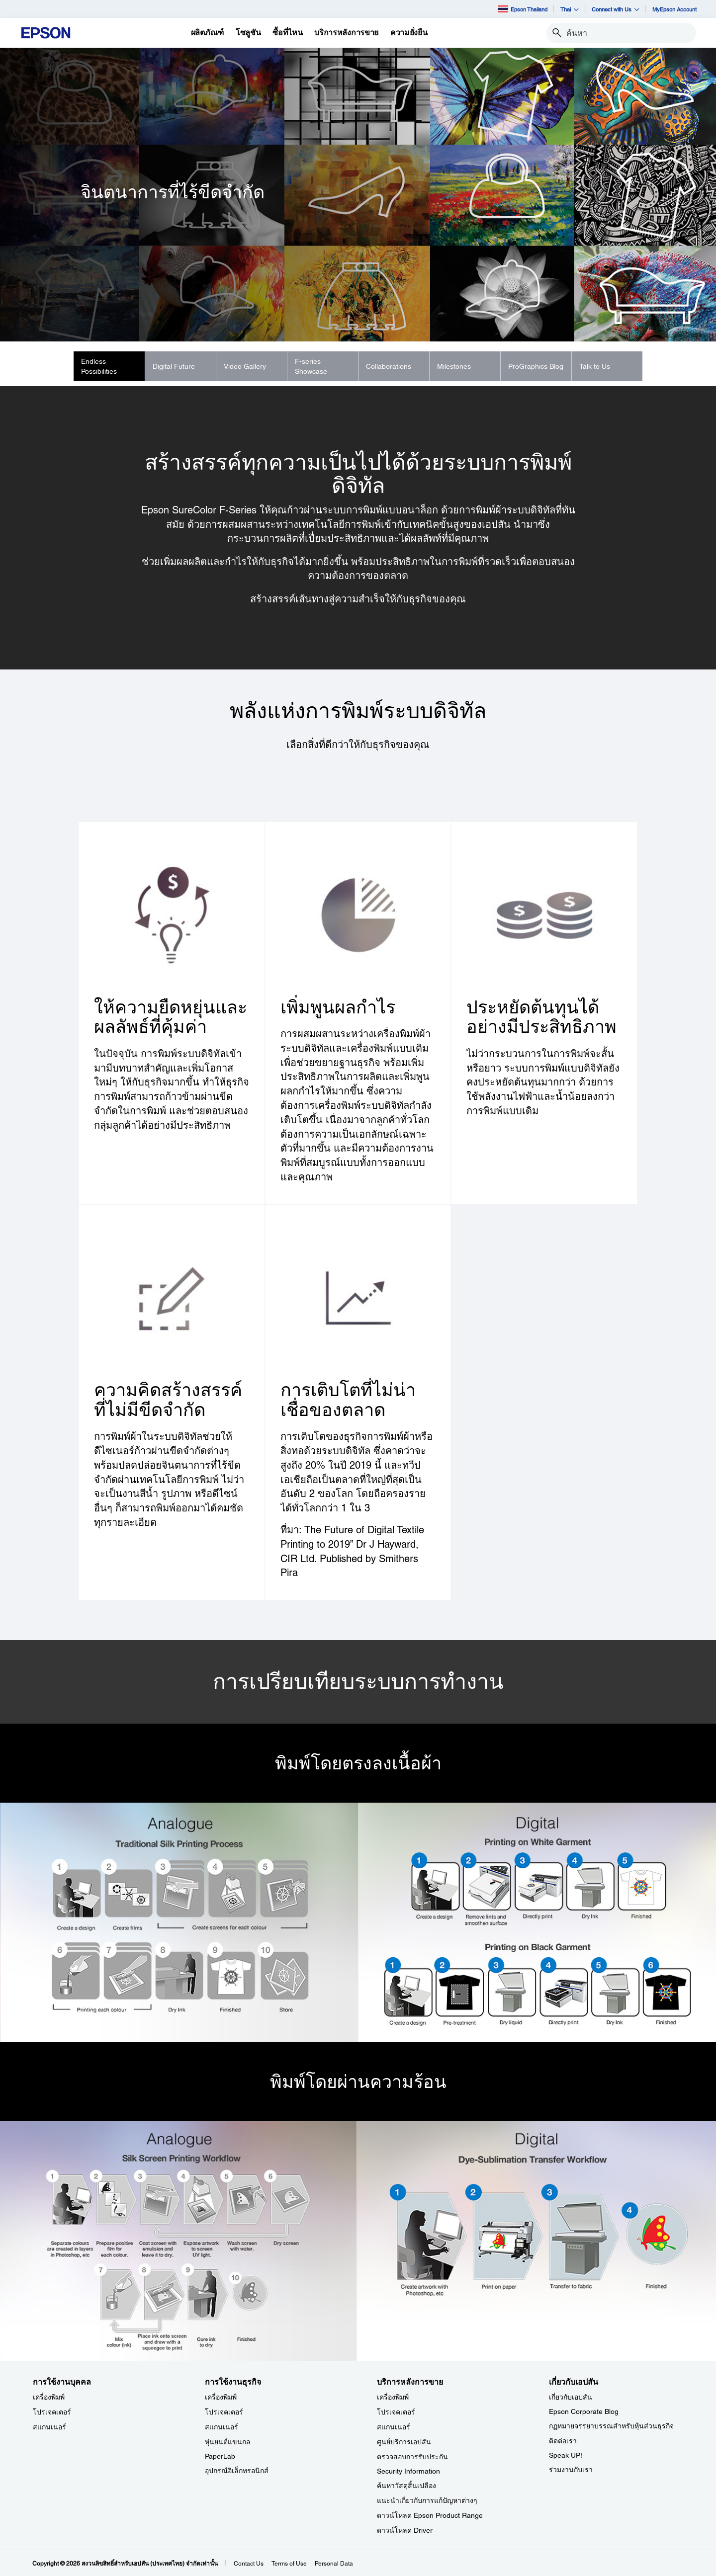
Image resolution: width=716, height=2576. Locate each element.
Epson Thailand (522, 8)
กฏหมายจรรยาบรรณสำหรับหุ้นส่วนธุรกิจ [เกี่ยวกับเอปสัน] (611, 2426)
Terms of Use (289, 2563)
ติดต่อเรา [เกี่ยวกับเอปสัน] (563, 2441)
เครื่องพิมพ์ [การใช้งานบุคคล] (49, 2397)
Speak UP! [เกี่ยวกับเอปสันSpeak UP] (565, 2455)
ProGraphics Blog (535, 366)
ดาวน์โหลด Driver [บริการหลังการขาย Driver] (405, 2530)
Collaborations (388, 366)
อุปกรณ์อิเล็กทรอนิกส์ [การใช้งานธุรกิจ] (236, 2471)
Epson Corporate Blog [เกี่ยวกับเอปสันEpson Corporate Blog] (584, 2411)
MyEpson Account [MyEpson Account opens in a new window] (674, 9)
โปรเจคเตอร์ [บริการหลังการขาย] (396, 2412)
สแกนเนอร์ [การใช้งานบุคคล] (49, 2427)
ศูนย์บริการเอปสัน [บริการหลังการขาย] (404, 2442)
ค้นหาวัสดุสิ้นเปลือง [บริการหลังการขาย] (406, 2486)
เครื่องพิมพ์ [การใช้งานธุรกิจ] (221, 2397)
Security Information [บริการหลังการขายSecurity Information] (408, 2471)
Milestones (454, 366)
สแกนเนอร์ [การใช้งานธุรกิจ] (221, 2427)
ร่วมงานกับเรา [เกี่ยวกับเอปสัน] (571, 2470)
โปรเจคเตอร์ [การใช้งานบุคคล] (52, 2412)
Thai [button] (569, 9)
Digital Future (174, 366)
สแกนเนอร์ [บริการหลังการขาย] (393, 2427)
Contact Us (249, 2563)
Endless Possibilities (99, 366)
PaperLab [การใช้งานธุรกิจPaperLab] (220, 2456)
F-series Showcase (311, 366)
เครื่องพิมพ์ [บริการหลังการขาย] (393, 2397)
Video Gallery (245, 366)
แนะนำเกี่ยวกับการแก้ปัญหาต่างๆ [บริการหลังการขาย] (427, 2500)
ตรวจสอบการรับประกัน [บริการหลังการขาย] (412, 2457)
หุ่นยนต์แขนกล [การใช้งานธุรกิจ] (228, 2442)
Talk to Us (594, 366)
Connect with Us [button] (615, 9)
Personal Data (334, 2563)
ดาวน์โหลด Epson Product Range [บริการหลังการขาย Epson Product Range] (430, 2515)
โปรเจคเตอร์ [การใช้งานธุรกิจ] (224, 2412)
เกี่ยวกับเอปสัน (570, 2397)
